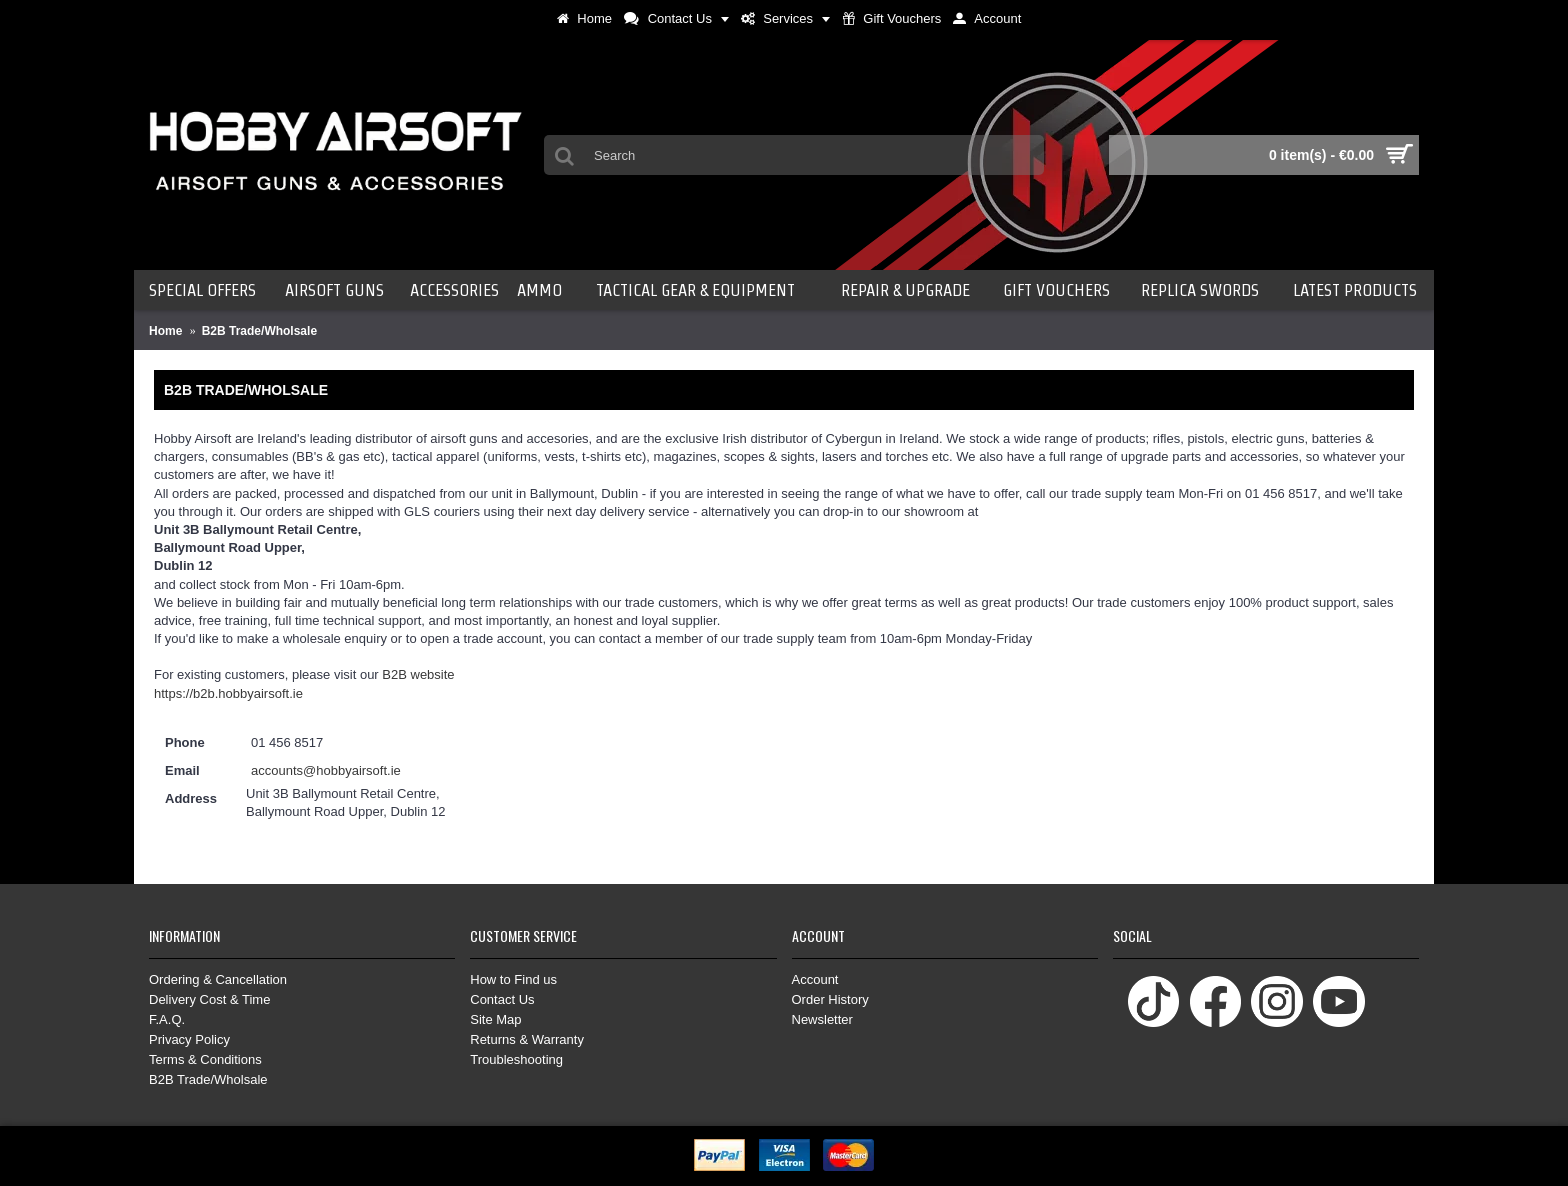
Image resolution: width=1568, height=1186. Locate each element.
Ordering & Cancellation (218, 979)
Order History (830, 999)
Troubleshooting (516, 1059)
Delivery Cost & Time (209, 999)
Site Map (495, 1019)
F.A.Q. (167, 1019)
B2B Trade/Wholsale (208, 1079)
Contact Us (502, 999)
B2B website (418, 674)
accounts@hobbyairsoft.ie (326, 770)
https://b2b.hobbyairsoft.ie (228, 693)
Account (815, 979)
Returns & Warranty (527, 1039)
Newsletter (822, 1019)
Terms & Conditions (205, 1059)
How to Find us (513, 979)
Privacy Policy (189, 1039)
